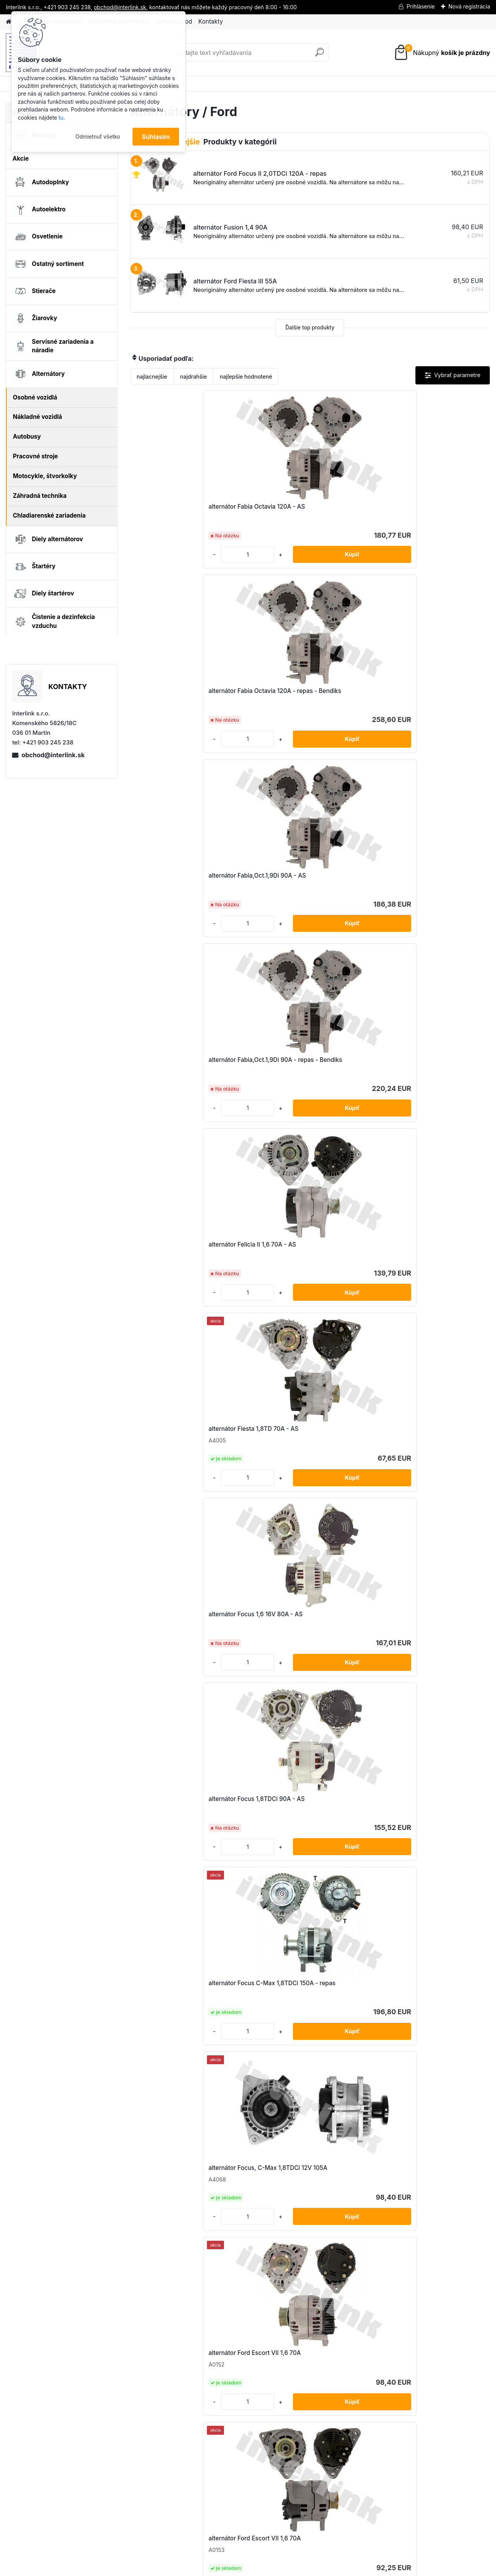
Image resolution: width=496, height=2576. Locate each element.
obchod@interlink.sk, (121, 7)
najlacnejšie (152, 376)
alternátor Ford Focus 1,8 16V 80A (185, 1438)
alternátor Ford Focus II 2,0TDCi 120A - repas (303, 1632)
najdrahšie (193, 376)
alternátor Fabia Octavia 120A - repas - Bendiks (301, 510)
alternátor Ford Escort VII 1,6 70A (304, 1063)
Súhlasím (156, 137)
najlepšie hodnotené (246, 376)
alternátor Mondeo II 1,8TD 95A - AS (428, 2188)
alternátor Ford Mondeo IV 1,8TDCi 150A (186, 1816)
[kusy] (157, 554)
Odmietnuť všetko (97, 137)
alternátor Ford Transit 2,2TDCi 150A (429, 1815)
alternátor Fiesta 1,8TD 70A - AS (423, 691)
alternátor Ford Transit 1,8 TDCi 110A (309, 1815)
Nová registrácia (469, 6)
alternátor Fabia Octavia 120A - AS (186, 506)
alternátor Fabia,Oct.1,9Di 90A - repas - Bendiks (182, 695)
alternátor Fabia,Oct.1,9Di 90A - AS (426, 506)
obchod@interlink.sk (52, 755)
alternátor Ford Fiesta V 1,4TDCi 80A (429, 1252)
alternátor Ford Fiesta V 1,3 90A (302, 1252)
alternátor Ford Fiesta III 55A (178, 1252)
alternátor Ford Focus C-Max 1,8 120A (303, 1440)
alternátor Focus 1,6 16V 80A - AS (185, 876)
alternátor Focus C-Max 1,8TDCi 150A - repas (423, 880)
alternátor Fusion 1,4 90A (293, 2188)
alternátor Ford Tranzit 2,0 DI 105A (186, 2188)
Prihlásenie (420, 6)
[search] (319, 55)
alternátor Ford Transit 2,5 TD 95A (426, 2004)
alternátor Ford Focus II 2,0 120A (183, 1628)
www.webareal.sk (277, 2568)
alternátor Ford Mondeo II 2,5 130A (426, 1628)
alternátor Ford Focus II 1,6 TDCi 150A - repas (423, 1442)
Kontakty (210, 21)
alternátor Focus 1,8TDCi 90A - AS (306, 876)
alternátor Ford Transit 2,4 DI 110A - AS (188, 2007)
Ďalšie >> (324, 2275)
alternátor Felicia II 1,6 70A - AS (302, 691)
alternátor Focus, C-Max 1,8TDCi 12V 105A (184, 1064)
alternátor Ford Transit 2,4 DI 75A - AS (307, 2007)
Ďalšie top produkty (309, 327)
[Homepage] (8, 21)
